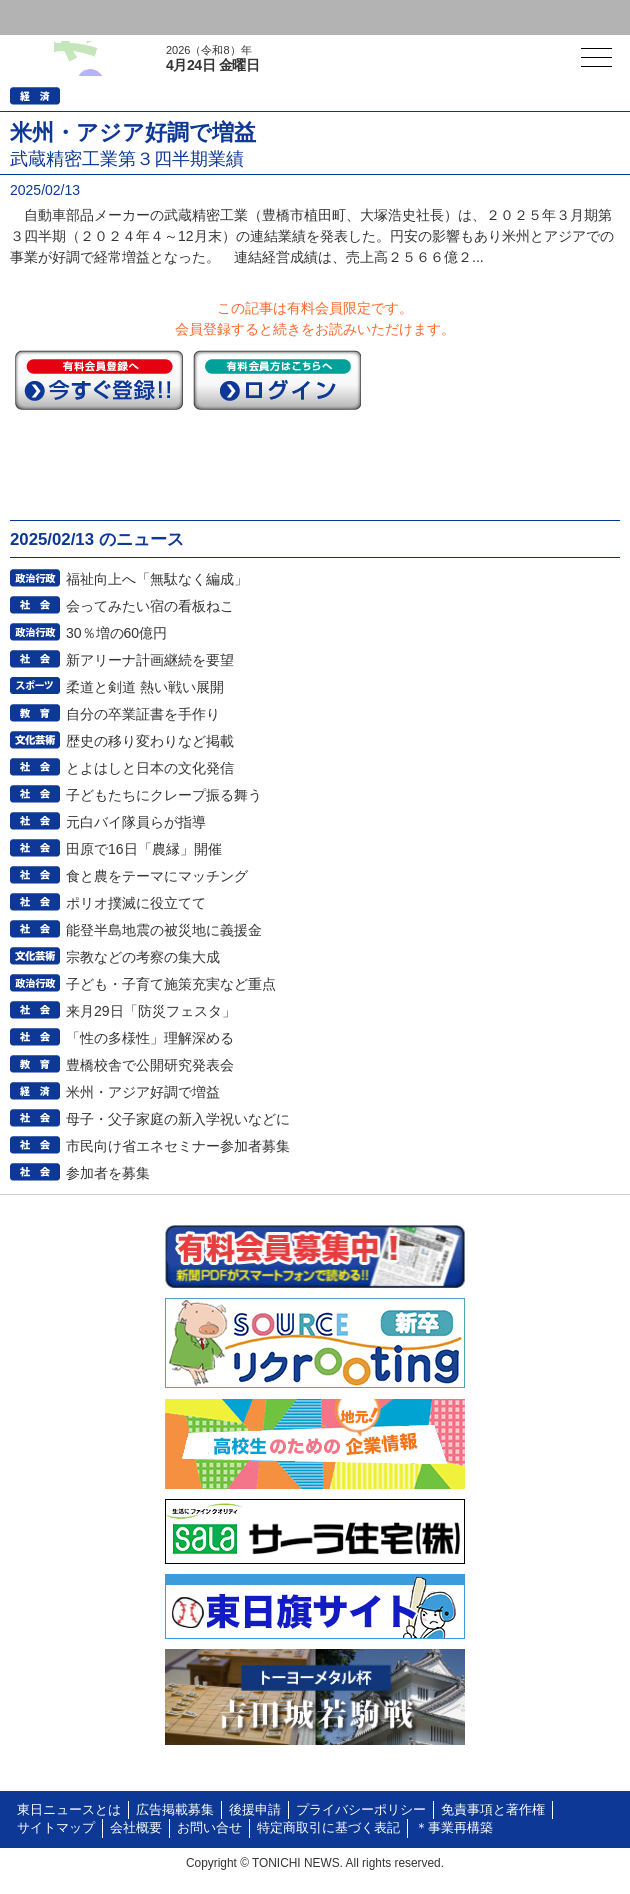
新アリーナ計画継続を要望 (150, 660)
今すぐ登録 (99, 380)
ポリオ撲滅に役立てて (136, 903)
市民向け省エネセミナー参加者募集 (178, 1146)
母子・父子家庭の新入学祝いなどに (178, 1119)
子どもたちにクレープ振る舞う (164, 795)
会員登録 (154, 17)
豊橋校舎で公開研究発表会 (150, 1065)
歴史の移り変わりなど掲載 (150, 741)
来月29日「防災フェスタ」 (151, 1011)
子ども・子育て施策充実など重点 (171, 984)
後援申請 (255, 1810)
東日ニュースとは (69, 1810)
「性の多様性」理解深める (150, 1038)
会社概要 (136, 1828)
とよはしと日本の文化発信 (150, 768)
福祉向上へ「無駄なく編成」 (157, 579)
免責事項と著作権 (493, 1810)
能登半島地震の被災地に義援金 (164, 930)
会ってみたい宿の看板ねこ (150, 606)
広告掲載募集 (175, 1810)
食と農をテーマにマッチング (157, 876)
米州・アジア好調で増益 (143, 1092)
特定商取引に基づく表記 (328, 1828)
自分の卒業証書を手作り (143, 714)
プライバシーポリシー (361, 1810)
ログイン (56, 17)
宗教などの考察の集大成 (143, 957)
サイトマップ (56, 1828)
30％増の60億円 (116, 633)
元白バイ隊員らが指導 (136, 822)
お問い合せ (209, 1828)
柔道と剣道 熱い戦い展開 (145, 687)
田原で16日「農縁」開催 (144, 849)
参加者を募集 (108, 1173)
